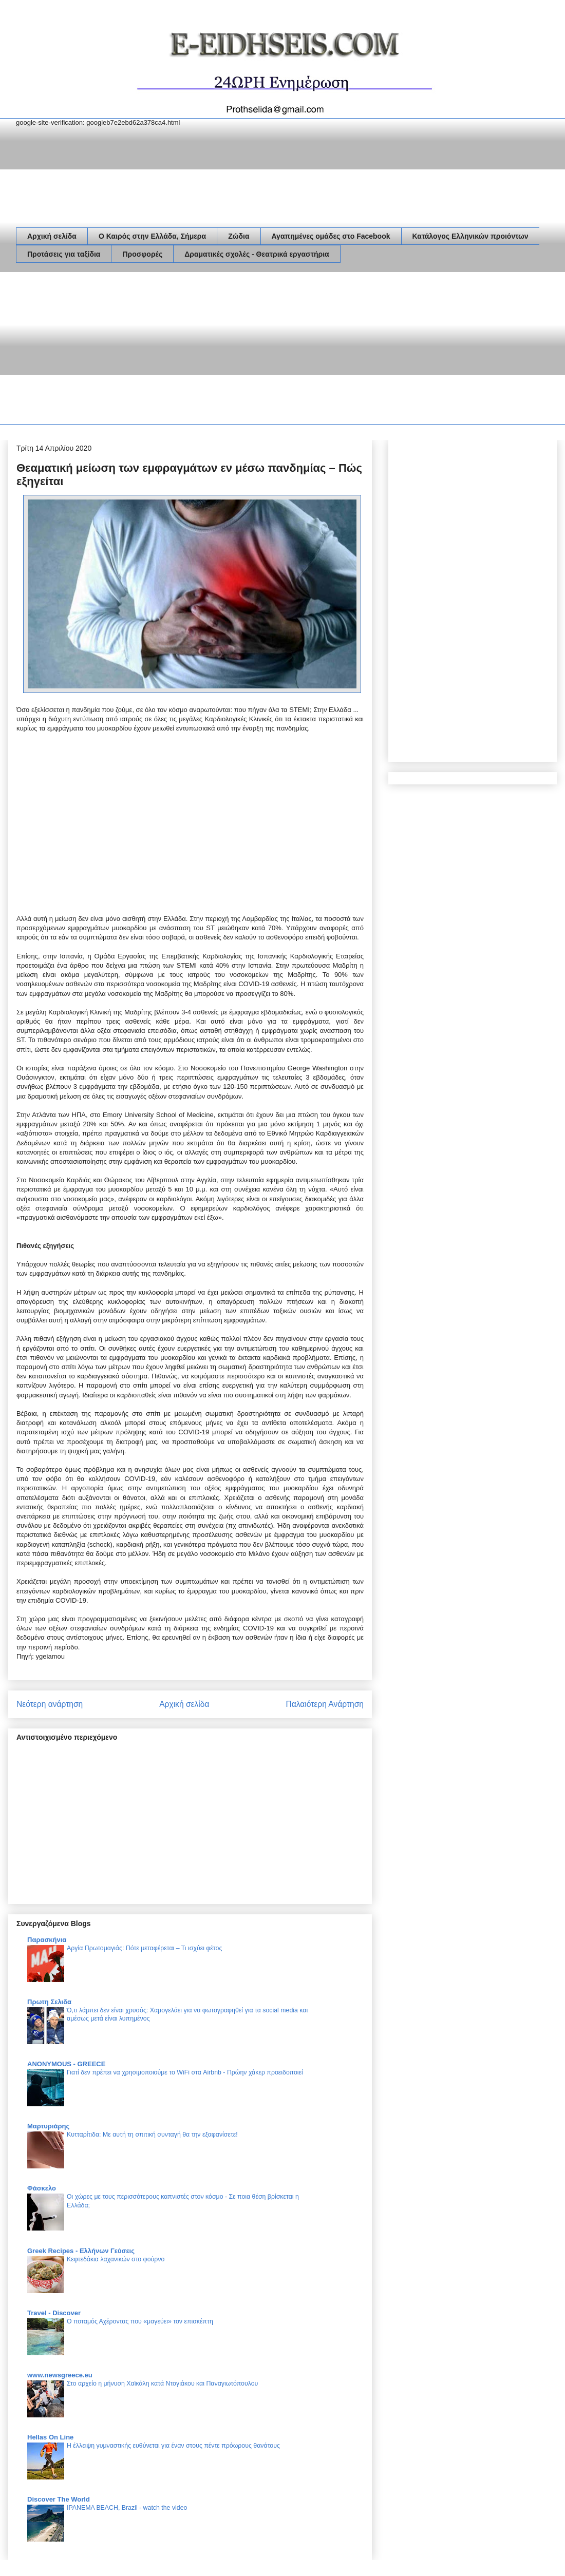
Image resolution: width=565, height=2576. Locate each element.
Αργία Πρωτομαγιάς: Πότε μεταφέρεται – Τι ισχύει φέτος (144, 1948)
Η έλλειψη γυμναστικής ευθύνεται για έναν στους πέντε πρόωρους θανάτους (173, 2445)
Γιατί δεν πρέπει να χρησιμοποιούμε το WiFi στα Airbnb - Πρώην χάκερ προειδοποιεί (185, 2072)
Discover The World (58, 2499)
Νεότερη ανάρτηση (49, 1704)
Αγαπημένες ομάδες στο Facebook (331, 236)
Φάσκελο (41, 2188)
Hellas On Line (50, 2437)
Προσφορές (142, 254)
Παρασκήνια (46, 1940)
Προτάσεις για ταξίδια (63, 254)
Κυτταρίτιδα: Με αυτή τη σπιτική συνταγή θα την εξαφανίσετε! (152, 2134)
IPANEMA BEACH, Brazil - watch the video (127, 2507)
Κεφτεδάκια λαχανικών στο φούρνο (115, 2259)
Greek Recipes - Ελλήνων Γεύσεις (81, 2251)
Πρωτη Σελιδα (49, 2002)
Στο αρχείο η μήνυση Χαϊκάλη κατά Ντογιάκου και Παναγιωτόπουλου (162, 2383)
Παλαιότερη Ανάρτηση (325, 1704)
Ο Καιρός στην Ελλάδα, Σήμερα (152, 236)
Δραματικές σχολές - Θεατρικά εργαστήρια (256, 254)
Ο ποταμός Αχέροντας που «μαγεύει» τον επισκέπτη (140, 2321)
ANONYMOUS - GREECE (66, 2064)
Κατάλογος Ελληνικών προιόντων (470, 236)
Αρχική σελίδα (52, 236)
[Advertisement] (152, 350)
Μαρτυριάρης (48, 2126)
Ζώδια (238, 236)
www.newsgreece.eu (59, 2375)
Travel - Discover (54, 2313)
